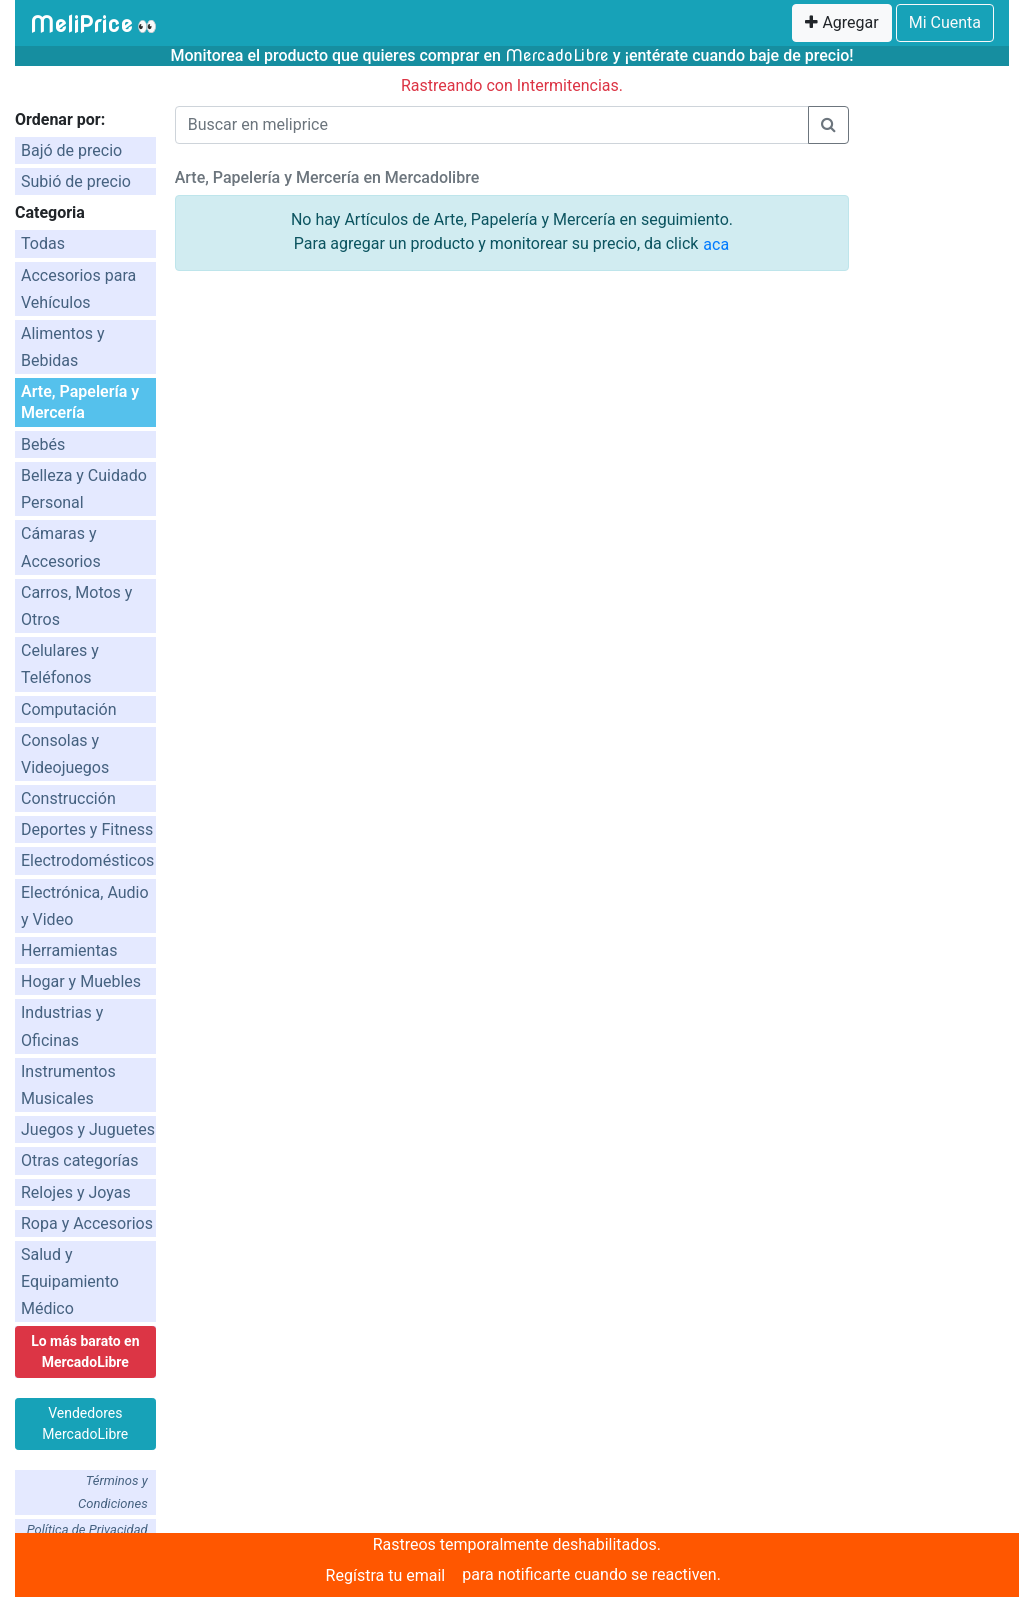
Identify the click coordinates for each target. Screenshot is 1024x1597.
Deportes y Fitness (87, 829)
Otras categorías (80, 1160)
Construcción (68, 798)
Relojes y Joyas (76, 1192)
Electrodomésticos (87, 860)
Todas (43, 243)
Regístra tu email (386, 1575)
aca (716, 244)
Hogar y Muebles (81, 981)
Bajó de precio (71, 150)
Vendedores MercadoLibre (85, 1423)
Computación (69, 709)
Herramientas (69, 950)
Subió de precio (76, 181)
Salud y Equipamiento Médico (70, 1281)
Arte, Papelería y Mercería (80, 402)
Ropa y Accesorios (87, 1223)
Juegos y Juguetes (88, 1129)
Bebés (43, 444)
